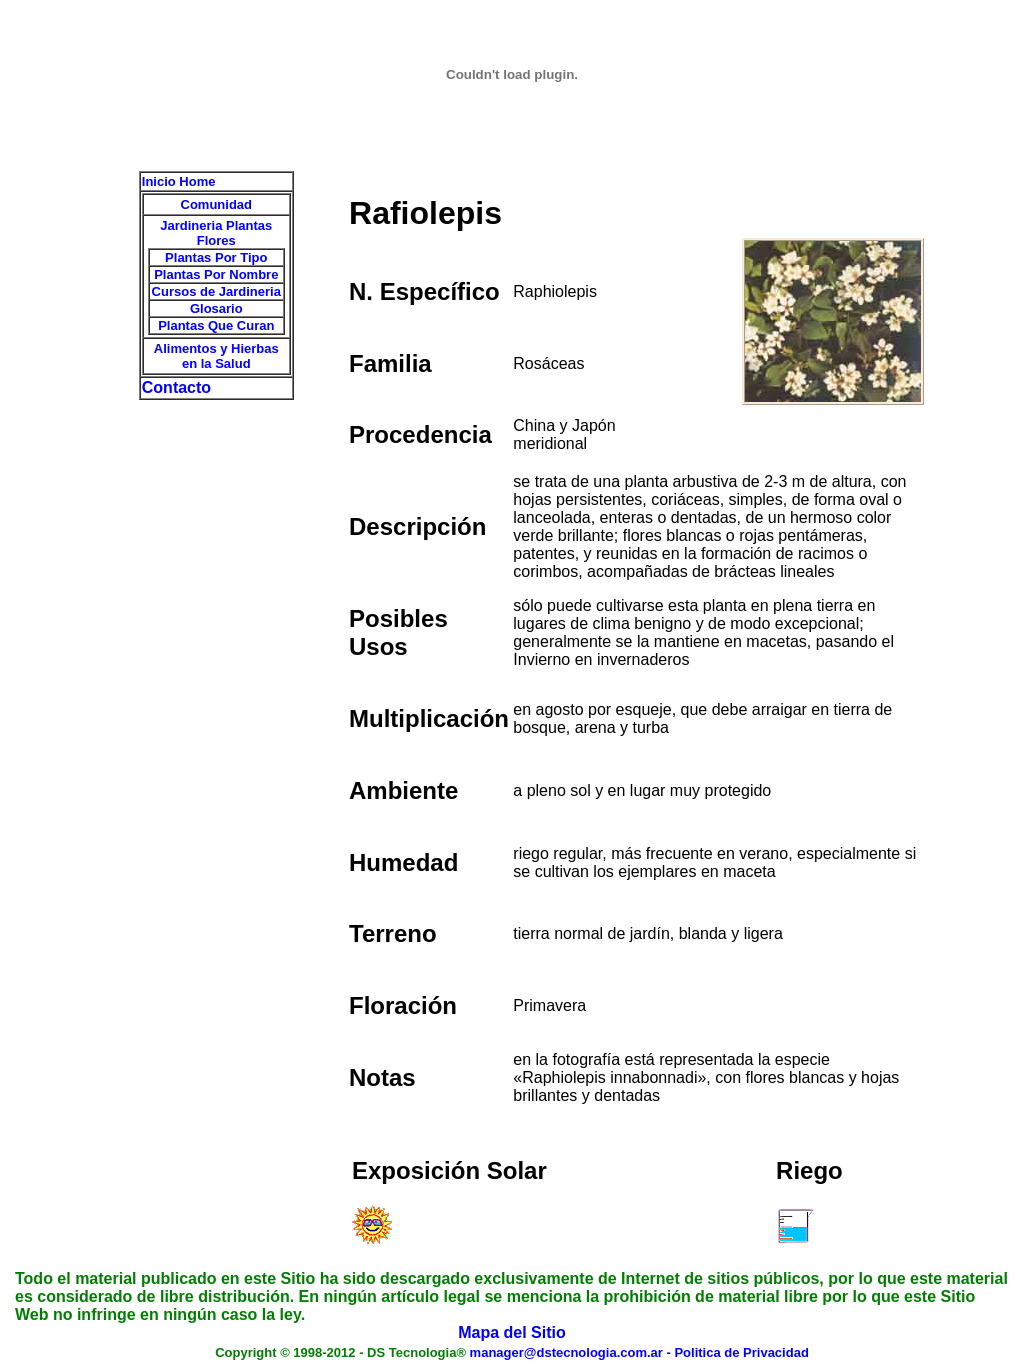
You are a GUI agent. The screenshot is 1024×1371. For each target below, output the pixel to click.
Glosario (216, 308)
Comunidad (217, 204)
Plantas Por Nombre (216, 274)
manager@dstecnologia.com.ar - (572, 1352)
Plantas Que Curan (216, 325)
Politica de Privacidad (741, 1352)
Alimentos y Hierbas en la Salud (216, 356)
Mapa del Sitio (512, 1332)
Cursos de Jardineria (216, 291)
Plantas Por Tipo (216, 257)
